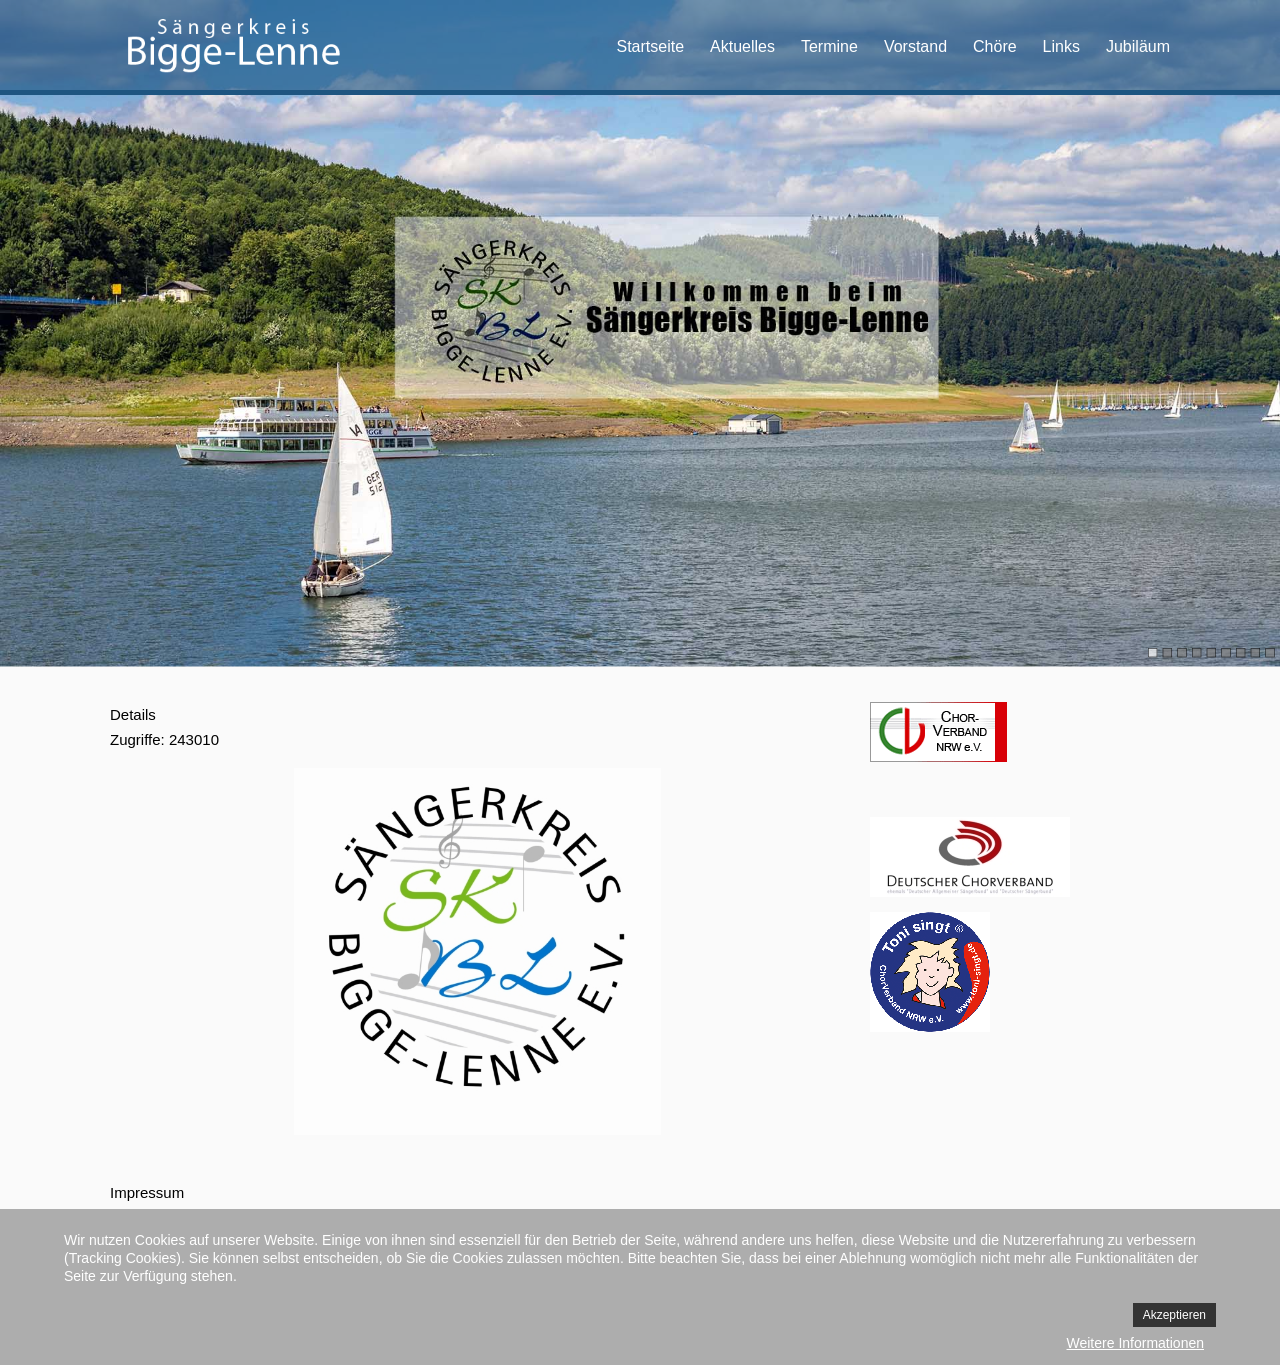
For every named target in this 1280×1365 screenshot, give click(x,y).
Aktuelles (742, 46)
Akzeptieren (1174, 1315)
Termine (829, 46)
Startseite (650, 46)
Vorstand (915, 46)
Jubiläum (1138, 46)
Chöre (995, 46)
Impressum (147, 1192)
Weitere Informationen (1135, 1343)
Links (1061, 46)
